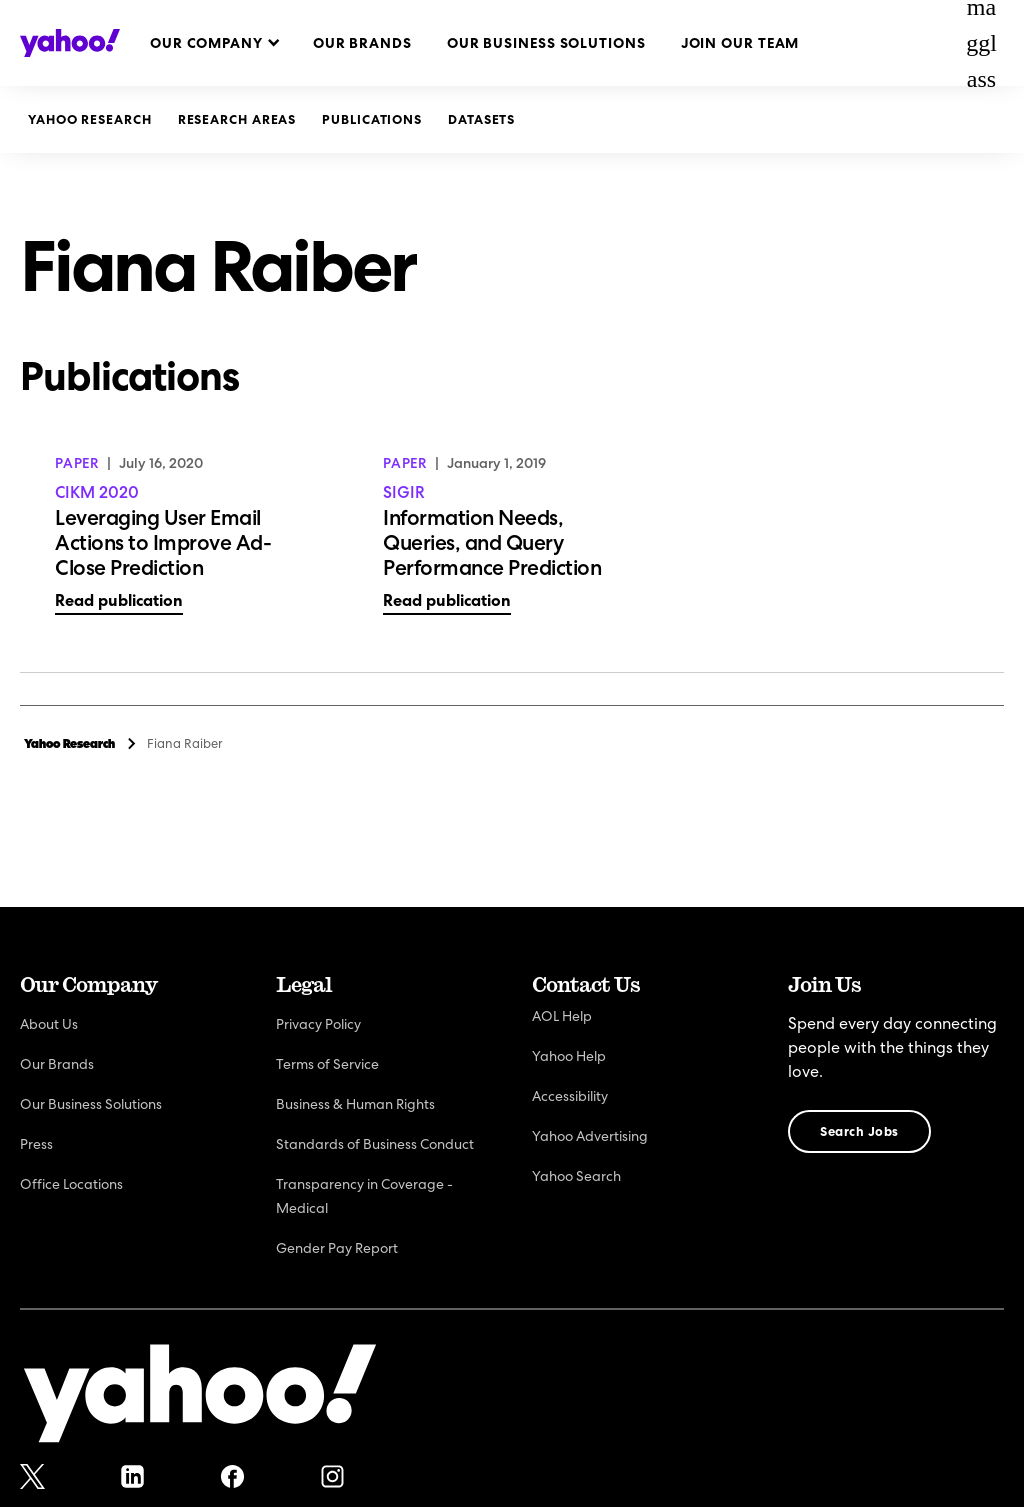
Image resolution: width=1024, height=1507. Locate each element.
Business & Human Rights (355, 1104)
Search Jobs (859, 1131)
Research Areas (237, 119)
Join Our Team (740, 43)
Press (36, 1144)
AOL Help (562, 1016)
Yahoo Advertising (590, 1136)
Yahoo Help (569, 1056)
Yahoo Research (90, 119)
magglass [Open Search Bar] (981, 43)
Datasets (481, 119)
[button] (214, 43)
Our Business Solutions (546, 43)
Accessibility (570, 1096)
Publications (372, 119)
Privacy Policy (318, 1024)
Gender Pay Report (337, 1248)
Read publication (119, 600)
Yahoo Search (576, 1176)
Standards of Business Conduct (375, 1144)
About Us (49, 1024)
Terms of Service (327, 1064)
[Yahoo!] (200, 1397)
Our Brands (362, 43)
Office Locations (71, 1184)
